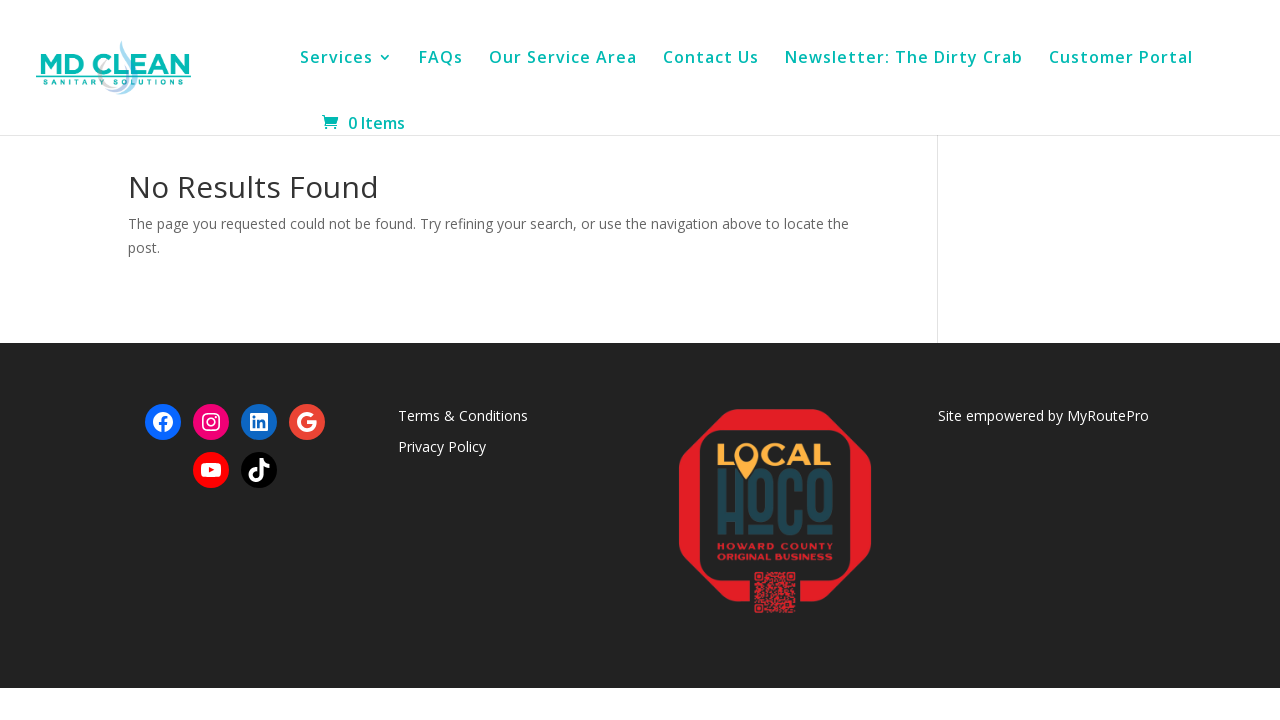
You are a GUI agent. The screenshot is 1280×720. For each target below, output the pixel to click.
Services (336, 59)
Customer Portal (1121, 59)
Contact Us (711, 59)
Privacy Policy (442, 446)
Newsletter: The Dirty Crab (904, 59)
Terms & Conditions (463, 415)
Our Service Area (563, 59)
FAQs (441, 59)
